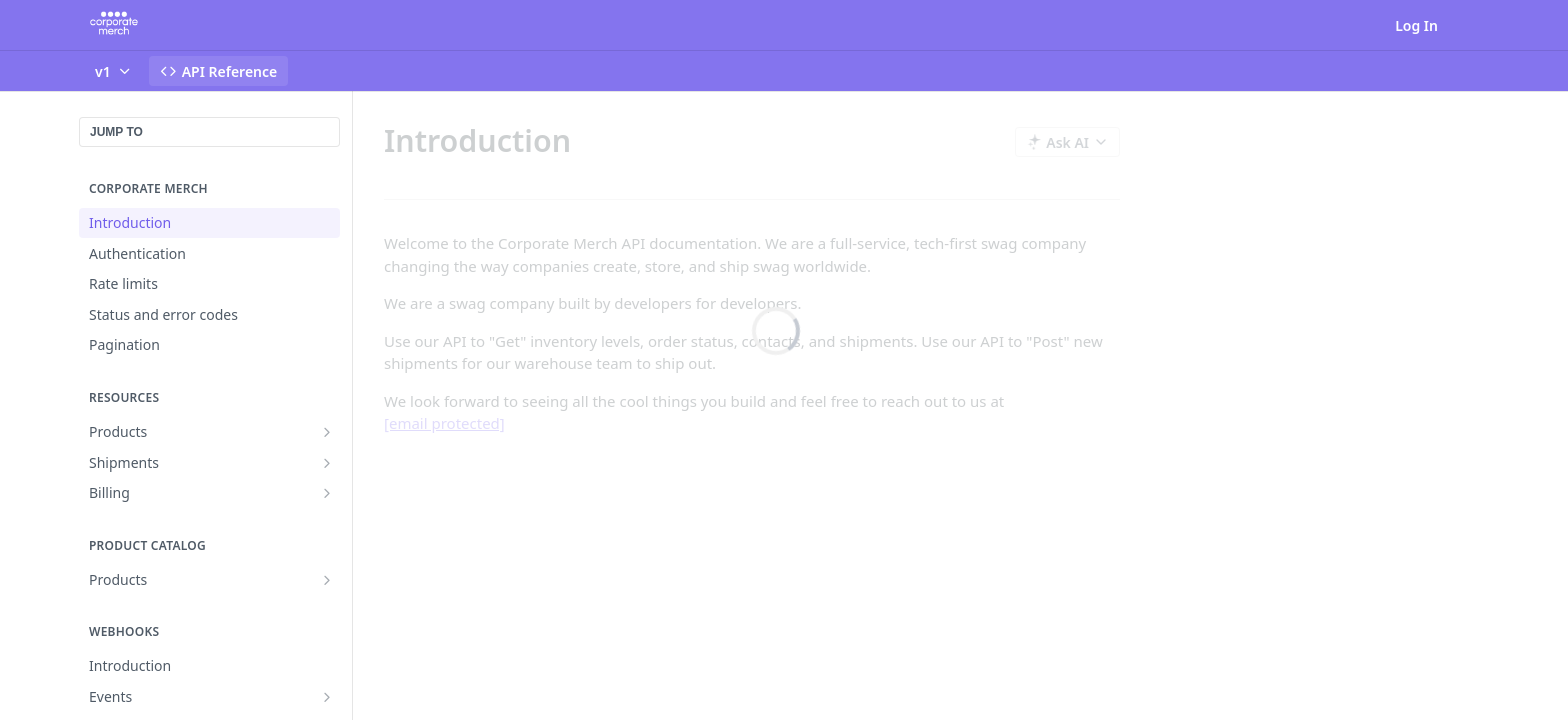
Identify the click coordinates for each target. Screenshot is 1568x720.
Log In (1416, 25)
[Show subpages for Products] (327, 432)
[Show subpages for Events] (327, 697)
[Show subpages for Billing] (327, 493)
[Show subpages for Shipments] (327, 463)
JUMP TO (116, 132)
